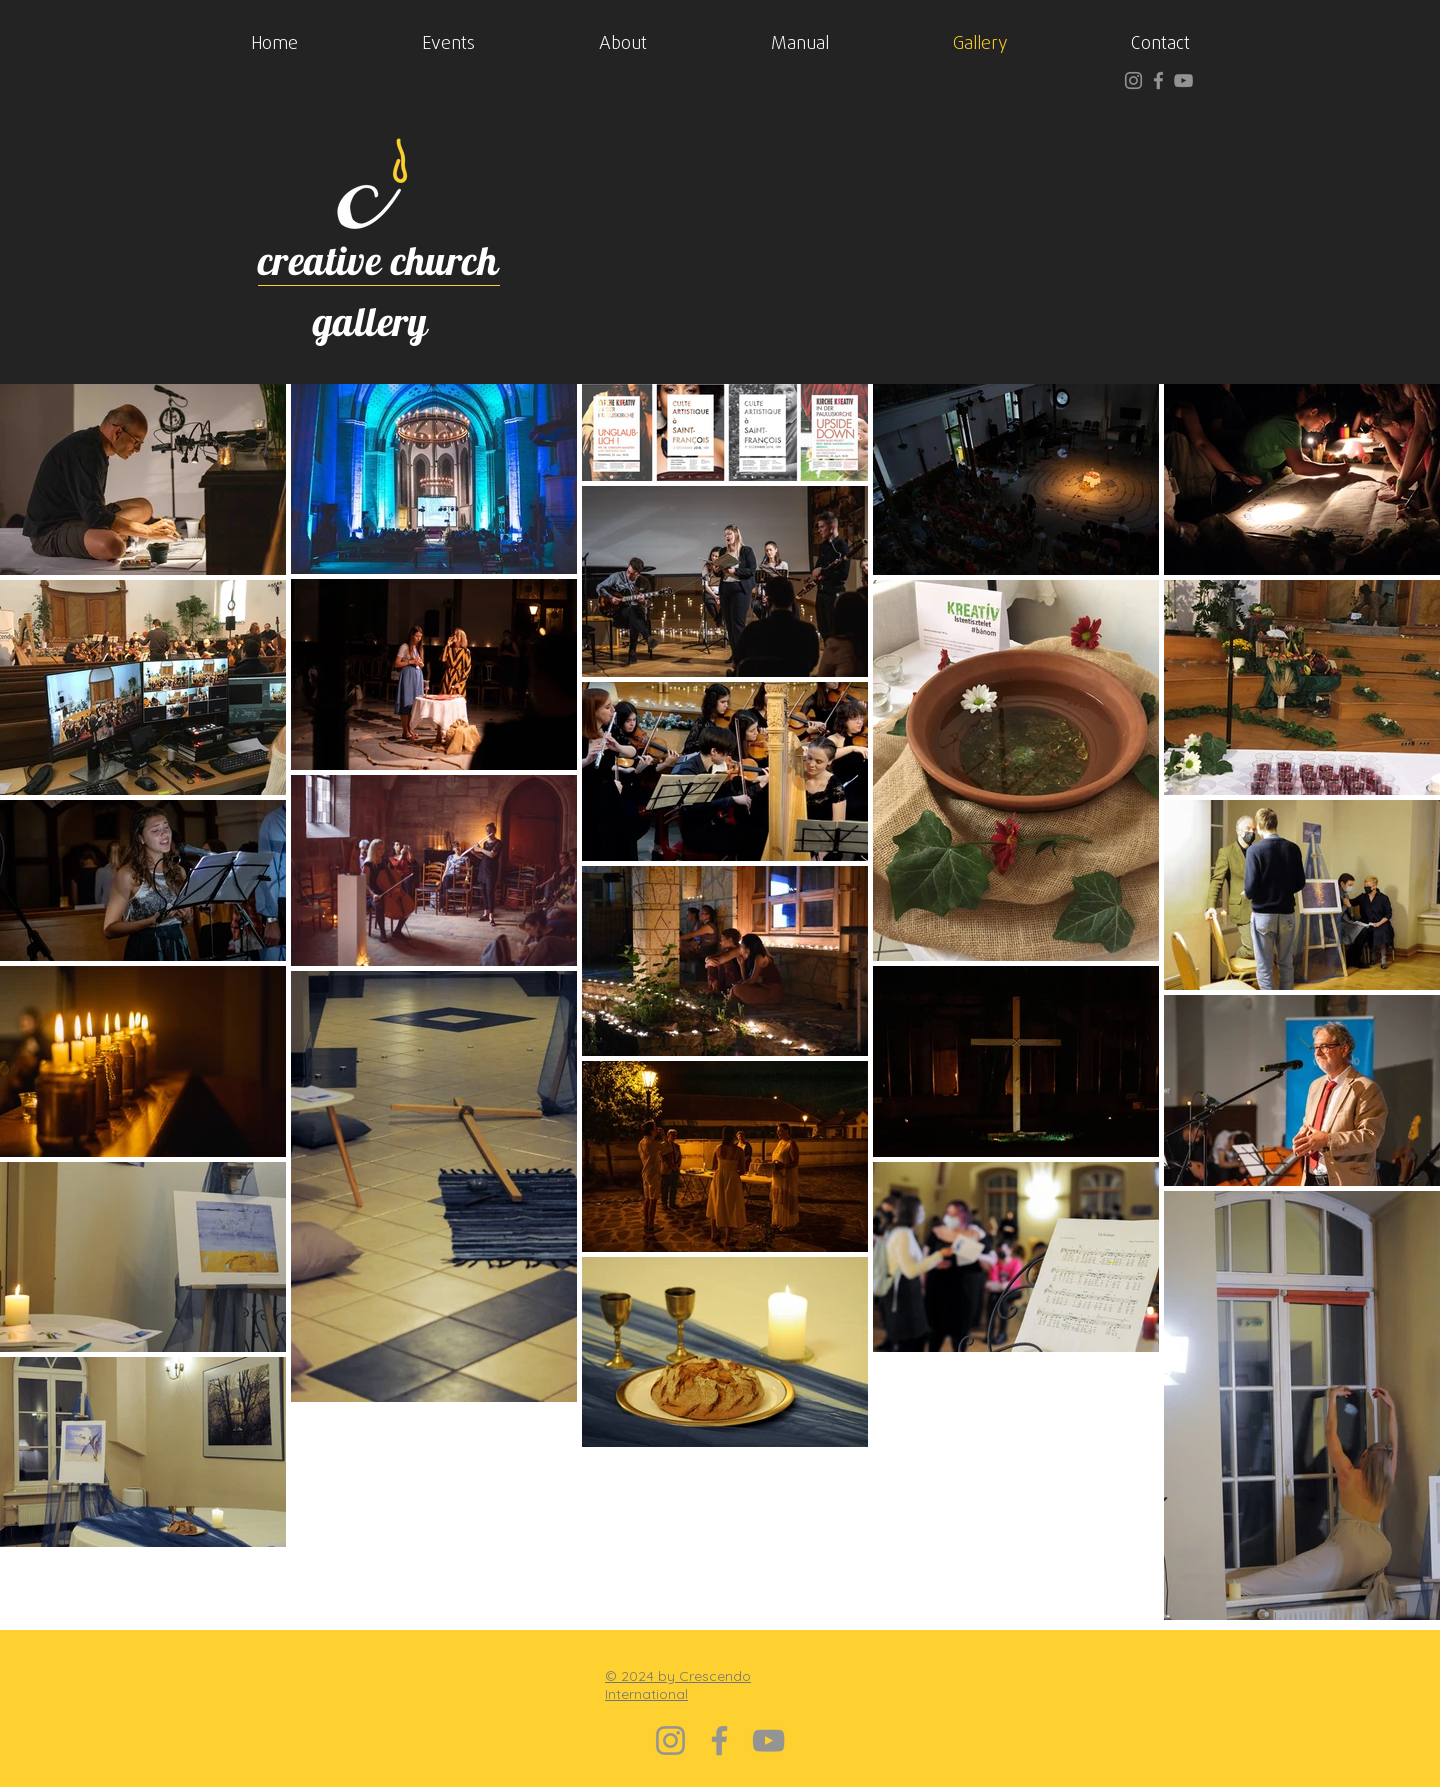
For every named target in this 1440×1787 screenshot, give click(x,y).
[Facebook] (1158, 80)
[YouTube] (1183, 80)
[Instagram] (1133, 80)
